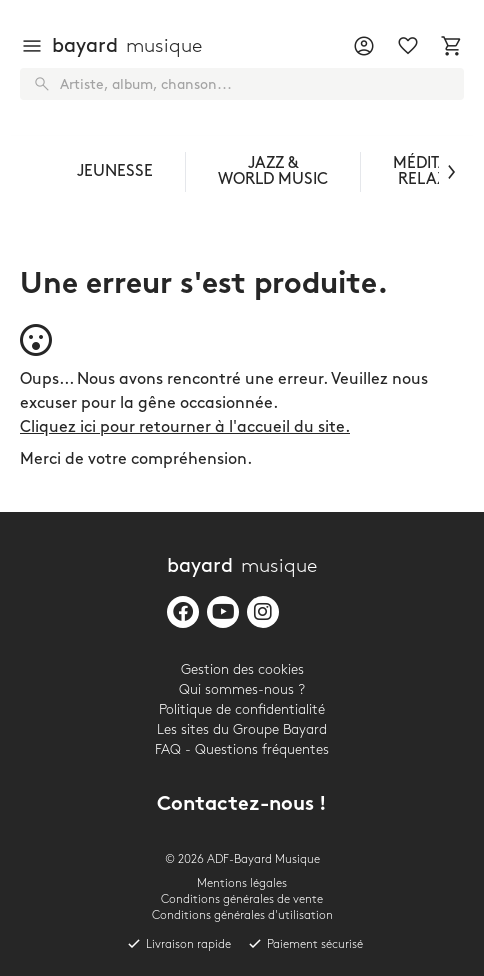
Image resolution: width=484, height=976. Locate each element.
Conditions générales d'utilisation (242, 915)
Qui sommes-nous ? (242, 689)
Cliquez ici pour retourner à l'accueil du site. (185, 427)
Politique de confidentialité (242, 709)
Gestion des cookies (242, 669)
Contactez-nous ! (242, 805)
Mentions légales (242, 883)
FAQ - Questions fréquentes (242, 749)
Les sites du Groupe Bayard (242, 729)
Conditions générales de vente (242, 899)
